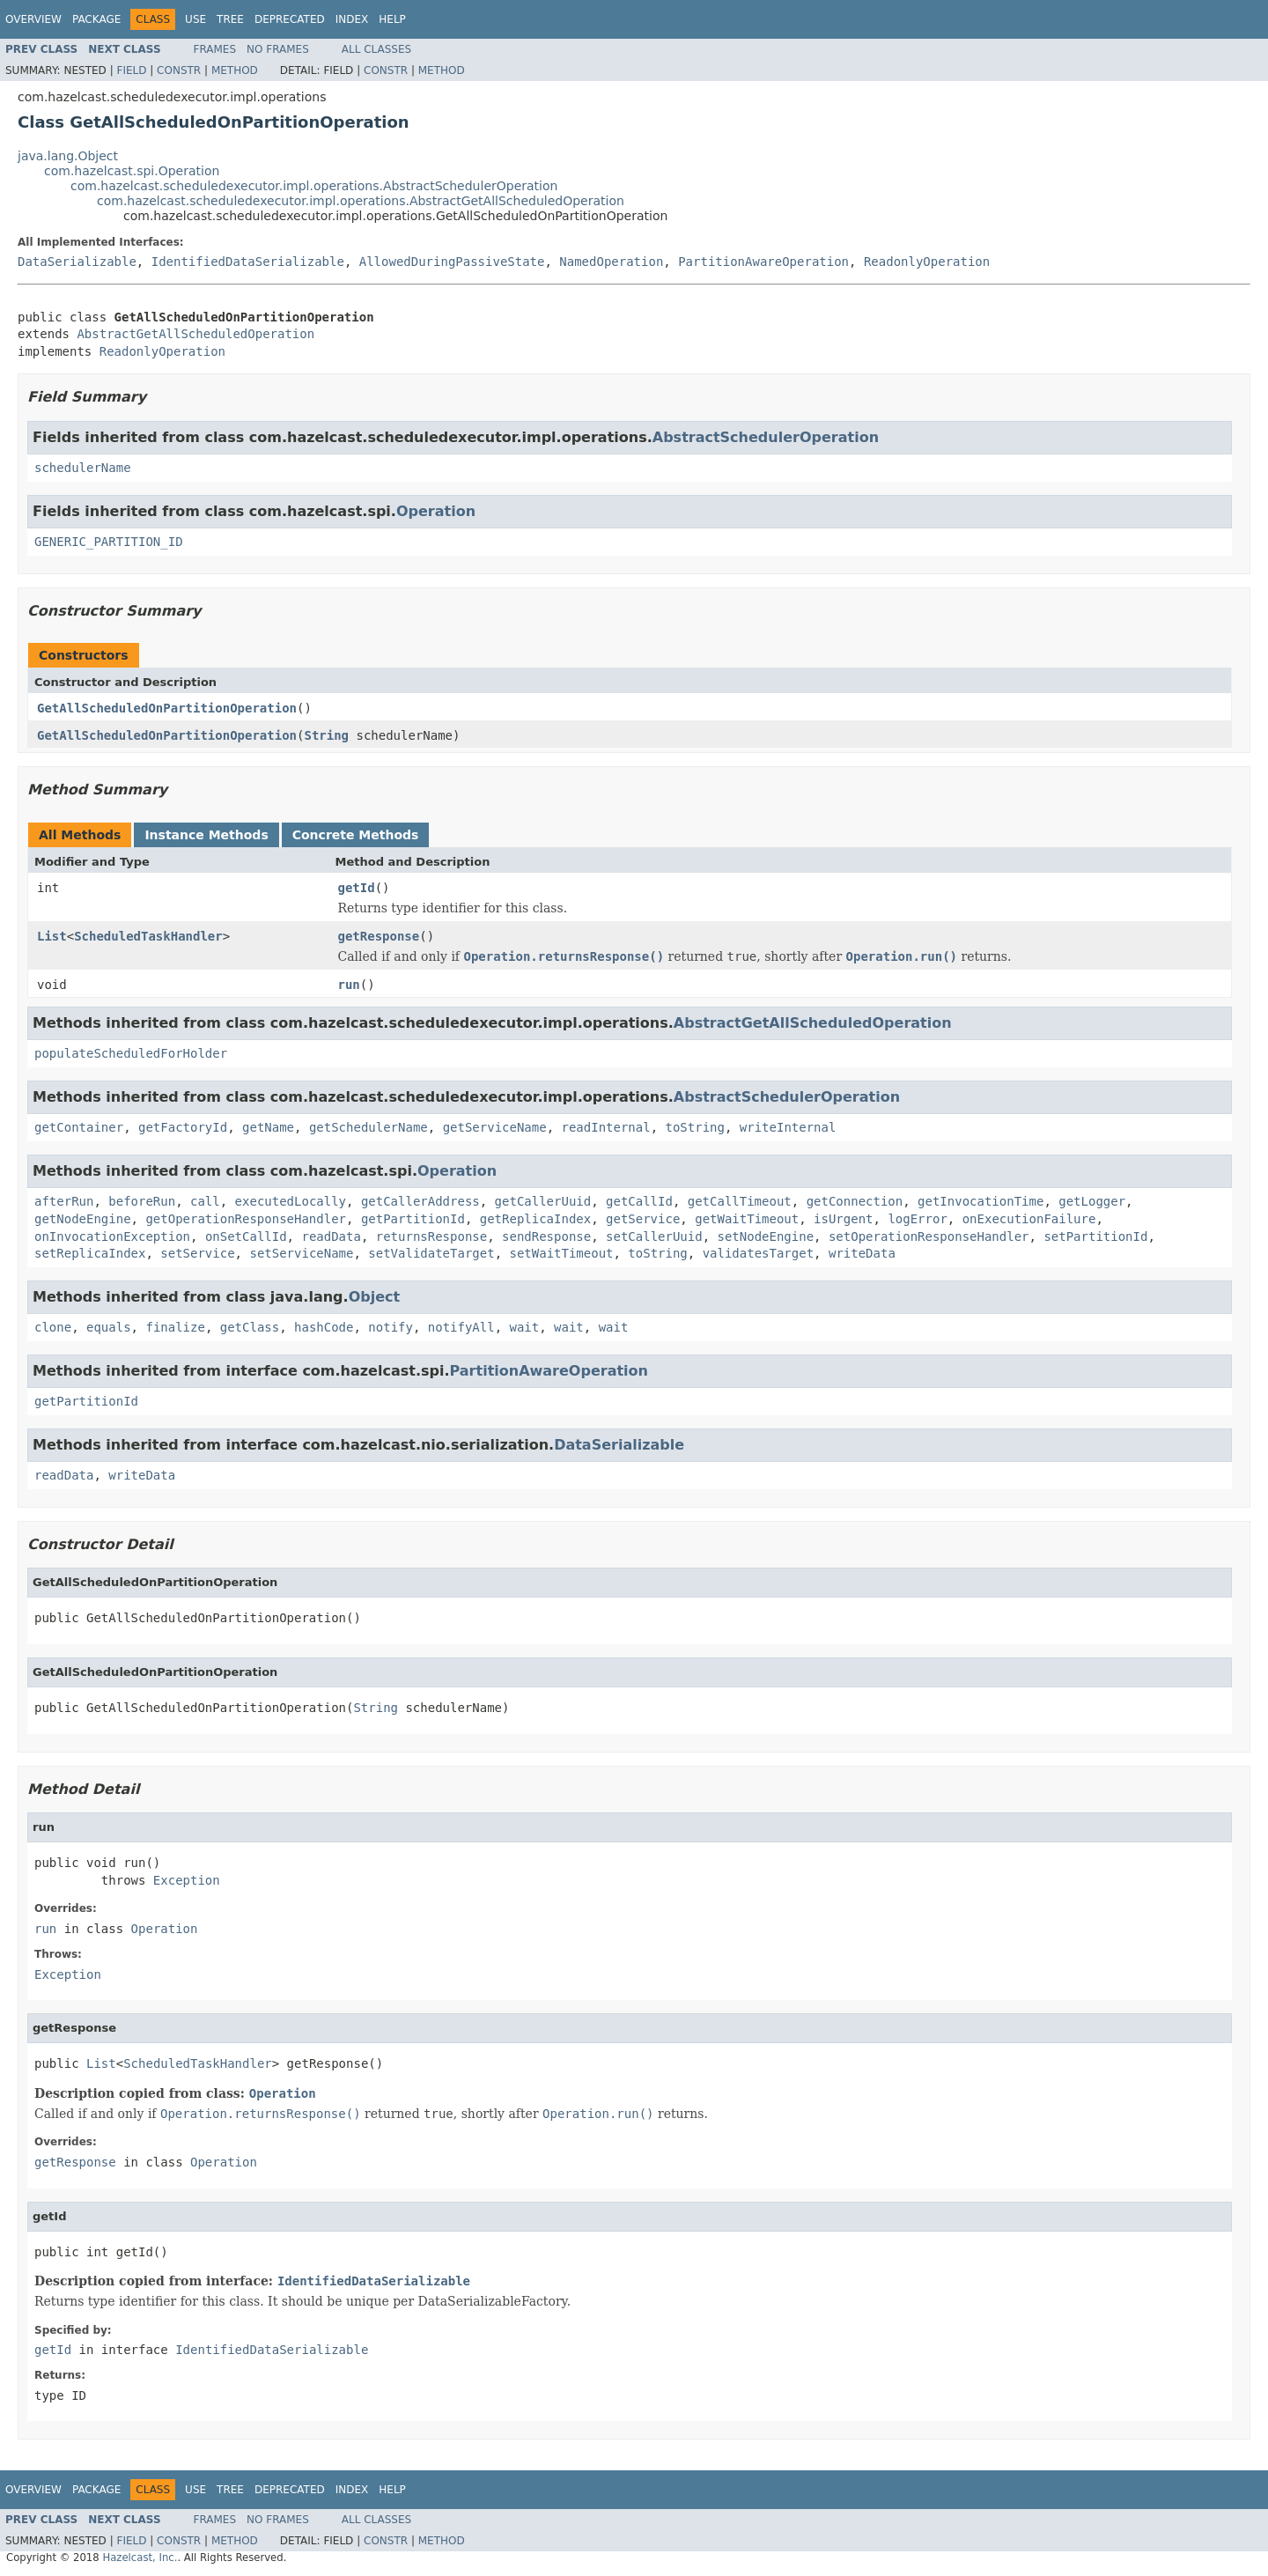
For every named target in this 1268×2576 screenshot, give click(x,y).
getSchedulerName (368, 1127)
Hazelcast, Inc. (139, 2557)
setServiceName (301, 1253)
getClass (249, 1327)
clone (52, 1327)
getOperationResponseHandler (245, 1219)
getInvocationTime (980, 1201)
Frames (215, 49)
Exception (186, 1880)
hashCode (323, 1327)
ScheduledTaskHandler (148, 936)
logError (917, 1219)
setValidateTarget (431, 1253)
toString (695, 1127)
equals (108, 1327)
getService (643, 1219)
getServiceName (495, 1127)
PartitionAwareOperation (763, 262)
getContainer (78, 1127)
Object (375, 1296)
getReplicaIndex (535, 1219)
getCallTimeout (740, 1201)
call (205, 1201)
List (52, 936)
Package (96, 19)
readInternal (606, 1127)
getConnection (855, 1201)
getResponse (379, 936)
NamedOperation (611, 262)
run (349, 985)
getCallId (639, 1201)
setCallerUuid (654, 1236)
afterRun (63, 1201)
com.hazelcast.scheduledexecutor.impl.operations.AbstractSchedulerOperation (313, 186)
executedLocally (290, 1201)
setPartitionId (1095, 1236)
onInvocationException (112, 1236)
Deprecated (289, 19)
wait (525, 1327)
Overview (33, 19)
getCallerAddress (420, 1201)
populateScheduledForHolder (130, 1053)
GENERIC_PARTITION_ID (108, 542)
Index (352, 19)
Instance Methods (206, 835)
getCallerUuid (543, 1201)
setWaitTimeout (561, 1253)
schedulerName (82, 468)
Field (131, 70)
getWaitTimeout (747, 1219)
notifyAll (461, 1327)
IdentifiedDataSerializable (247, 262)
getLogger (1091, 1201)
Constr (179, 70)
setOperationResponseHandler (929, 1236)
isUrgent (843, 1219)
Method (234, 70)
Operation (436, 511)
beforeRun (141, 1201)
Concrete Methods (355, 835)
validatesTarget (758, 1253)
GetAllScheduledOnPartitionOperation (167, 708)
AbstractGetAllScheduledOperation (195, 334)
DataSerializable (77, 262)
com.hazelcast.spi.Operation (131, 171)
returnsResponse (431, 1236)
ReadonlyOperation (927, 262)
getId (356, 888)
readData (330, 1236)
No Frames (278, 49)
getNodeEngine (82, 1219)
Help (392, 19)
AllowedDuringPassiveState (452, 262)
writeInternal (788, 1127)
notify (390, 1327)
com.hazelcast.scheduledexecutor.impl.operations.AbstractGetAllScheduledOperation (360, 201)
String (326, 735)
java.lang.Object (68, 156)
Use (195, 19)
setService (197, 1253)
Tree (230, 19)
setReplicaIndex (89, 1253)
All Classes (376, 49)
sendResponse (546, 1236)
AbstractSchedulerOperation (765, 437)
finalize (174, 1327)
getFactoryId (182, 1127)
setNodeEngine (766, 1236)
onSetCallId (246, 1236)
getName (268, 1127)
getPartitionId (413, 1219)
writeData (862, 1253)
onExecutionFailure (1029, 1219)
